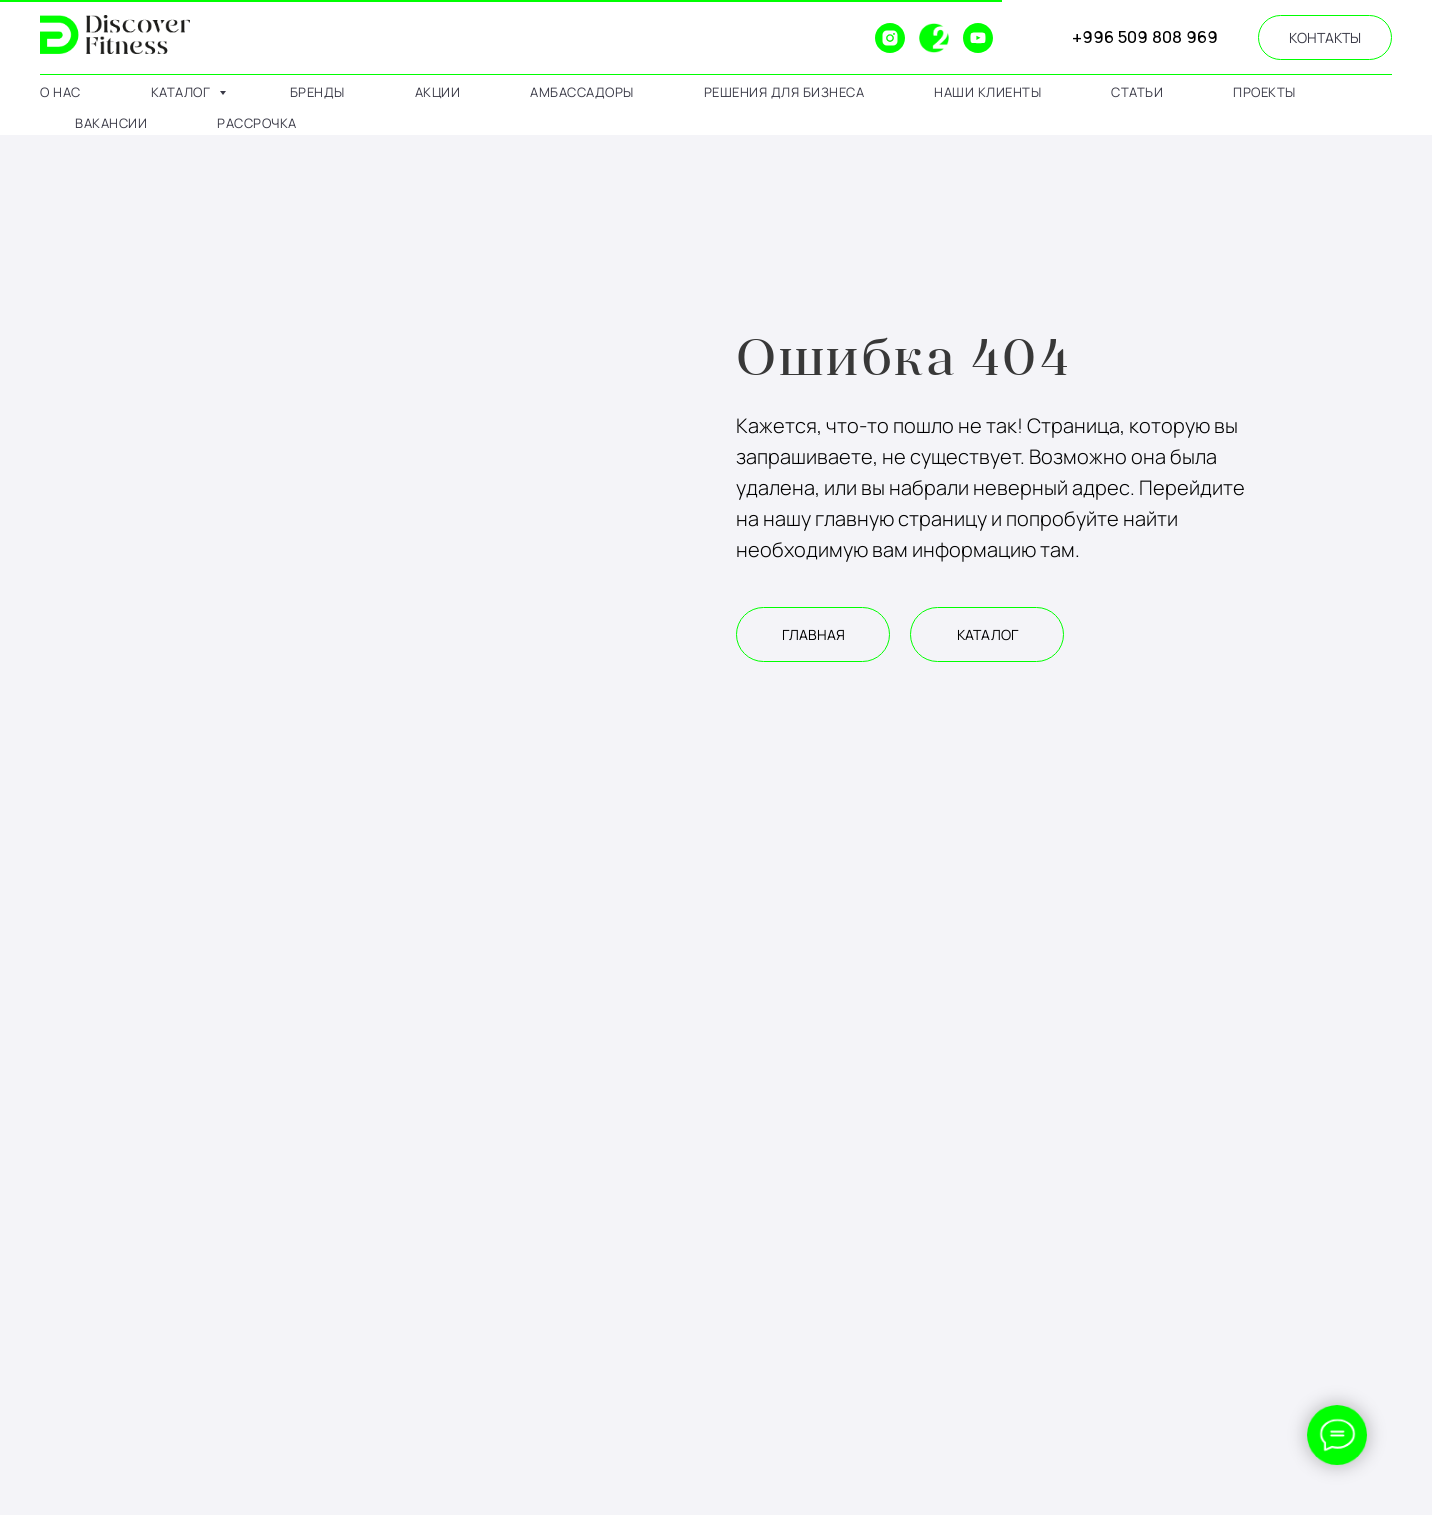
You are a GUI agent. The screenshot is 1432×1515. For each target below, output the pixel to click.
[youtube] (978, 38)
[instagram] (890, 38)
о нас (60, 92)
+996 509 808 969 (1145, 37)
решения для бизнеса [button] (784, 92)
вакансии (111, 123)
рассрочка (257, 123)
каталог (182, 92)
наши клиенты (987, 92)
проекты (1264, 92)
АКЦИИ (438, 92)
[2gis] (934, 38)
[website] (846, 38)
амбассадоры (582, 92)
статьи (1137, 92)
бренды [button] (317, 92)
